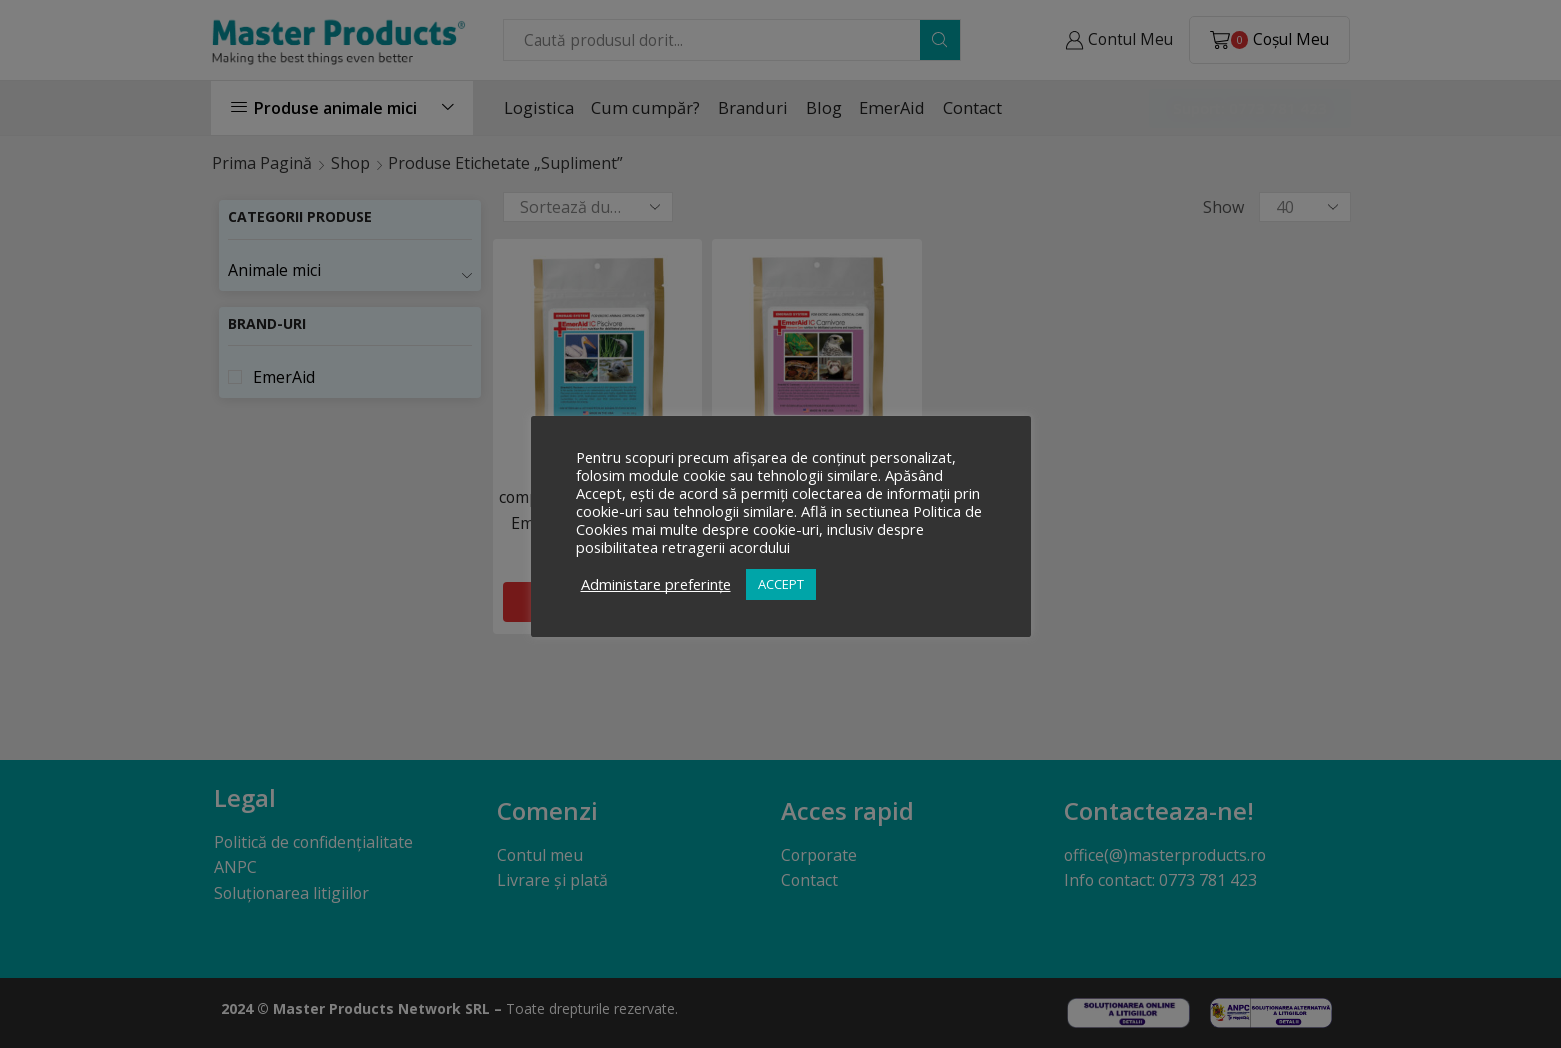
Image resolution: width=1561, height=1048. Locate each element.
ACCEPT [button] (781, 584)
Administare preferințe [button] (656, 584)
